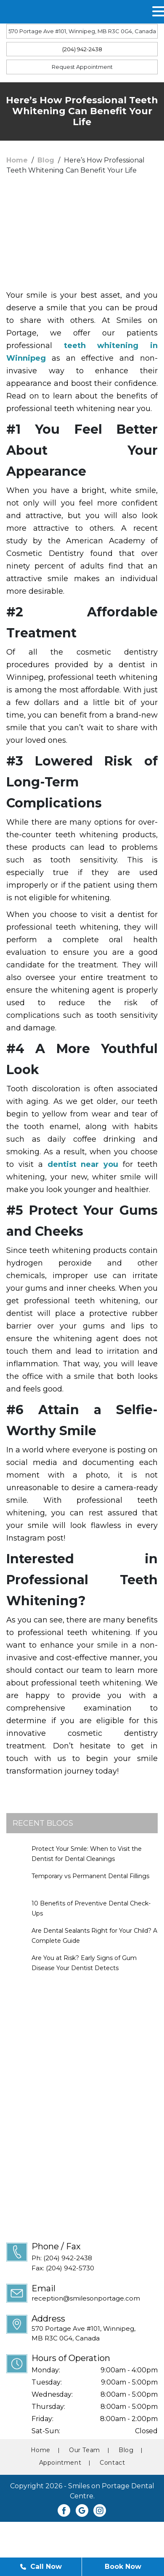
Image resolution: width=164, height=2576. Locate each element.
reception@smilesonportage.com (86, 2298)
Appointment (60, 2462)
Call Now (41, 2567)
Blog (45, 160)
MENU (29, 11)
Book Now (123, 2567)
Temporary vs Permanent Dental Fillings (90, 1876)
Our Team (84, 2450)
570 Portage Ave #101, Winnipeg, (95, 2333)
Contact (112, 2462)
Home (17, 160)
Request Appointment (82, 66)
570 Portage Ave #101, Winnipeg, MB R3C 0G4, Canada (82, 31)
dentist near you (83, 1164)
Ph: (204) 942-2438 (62, 2258)
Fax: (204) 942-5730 (63, 2268)
